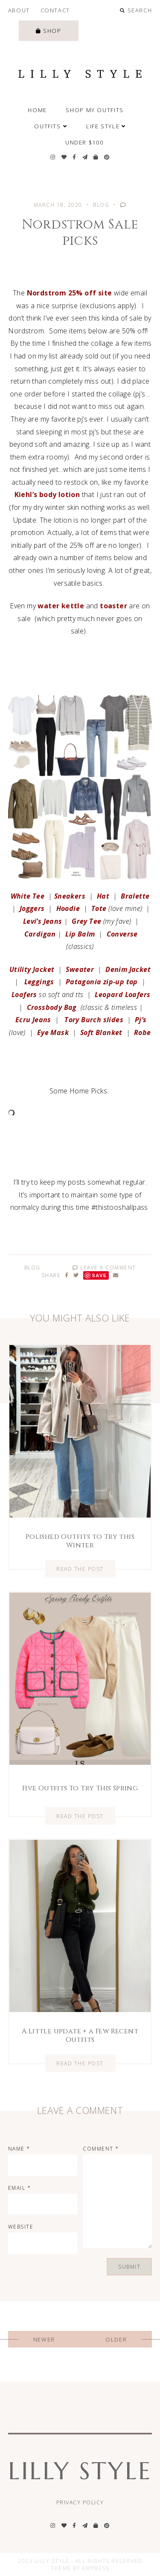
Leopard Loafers (122, 994)
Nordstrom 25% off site (69, 293)
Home (37, 110)
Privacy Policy (80, 2502)
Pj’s (140, 1019)
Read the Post (80, 1568)
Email (19, 2187)
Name (19, 2148)
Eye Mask (53, 1032)
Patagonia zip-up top (102, 981)
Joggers (32, 908)
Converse (122, 934)
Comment (101, 2148)
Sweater (80, 969)
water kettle (61, 605)
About (19, 10)
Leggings (38, 981)
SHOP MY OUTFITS (94, 110)
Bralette (135, 896)
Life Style (106, 126)
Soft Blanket (101, 1032)
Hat (102, 896)
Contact (55, 10)
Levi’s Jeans (42, 921)
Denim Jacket (128, 969)
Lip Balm (80, 934)
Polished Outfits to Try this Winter (80, 1541)
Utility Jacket (32, 969)
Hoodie (68, 908)
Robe (142, 1032)
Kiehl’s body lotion (47, 494)
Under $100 (84, 142)
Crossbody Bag (52, 1007)
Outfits (50, 126)
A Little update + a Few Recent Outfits (80, 2035)
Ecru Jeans (33, 1019)
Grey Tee (86, 921)
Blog (101, 204)
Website (21, 2226)
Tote (99, 908)
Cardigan (40, 934)
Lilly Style (80, 2471)
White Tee (28, 896)
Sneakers (69, 896)
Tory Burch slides (93, 1019)
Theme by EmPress (80, 2568)
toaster (113, 605)
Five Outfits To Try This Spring (80, 1788)
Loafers (24, 994)
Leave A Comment (104, 1267)
